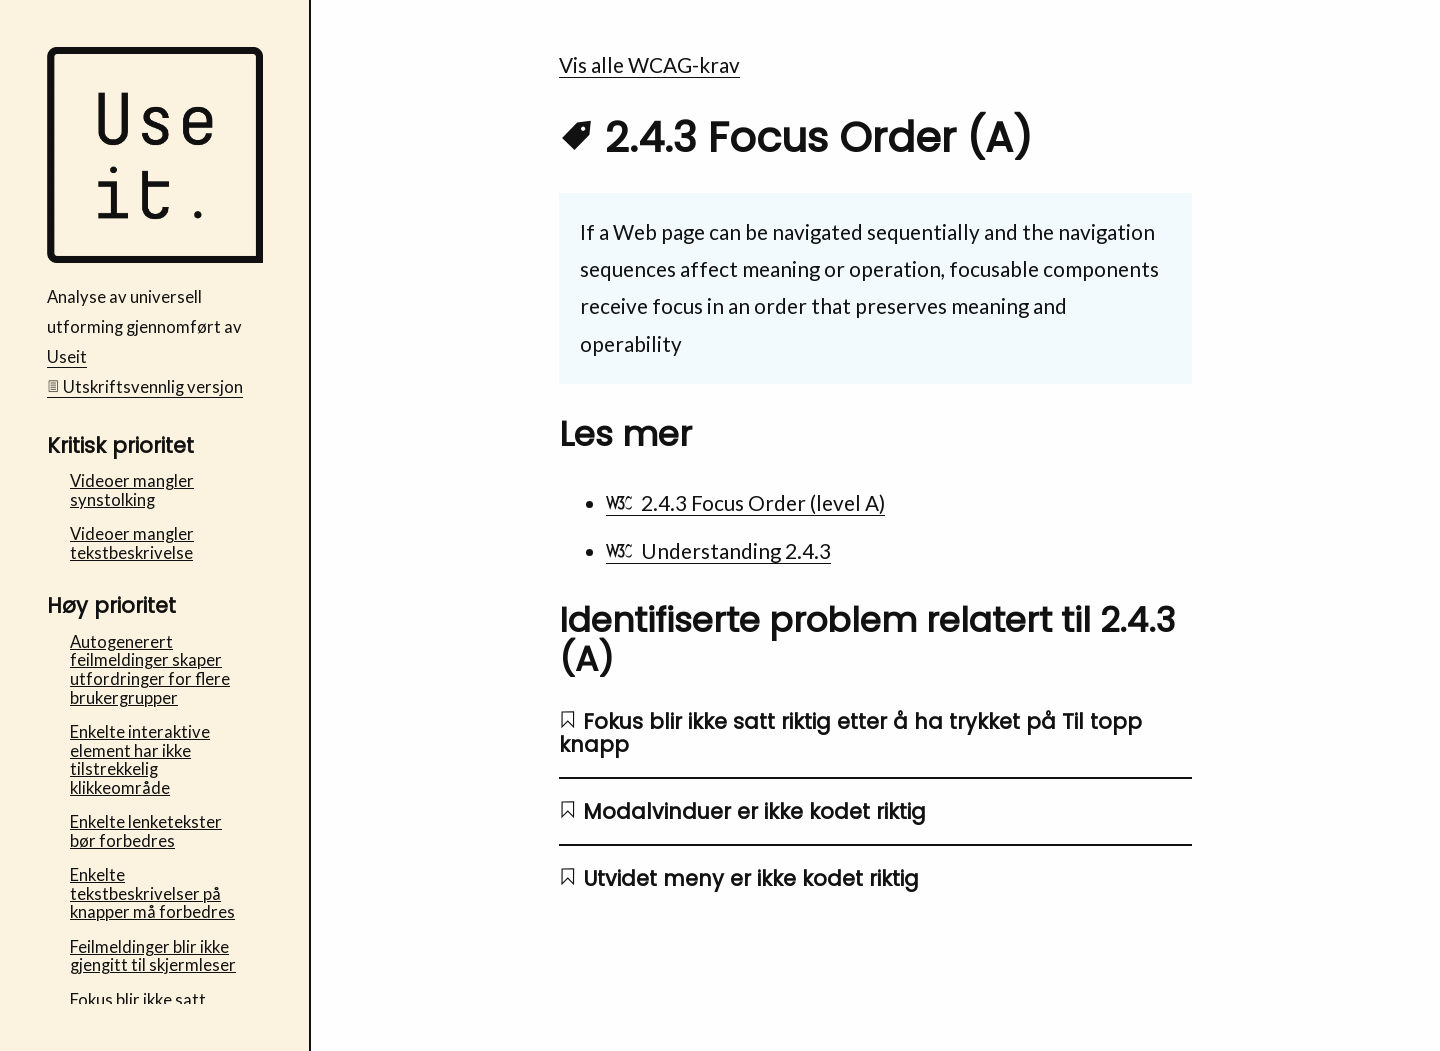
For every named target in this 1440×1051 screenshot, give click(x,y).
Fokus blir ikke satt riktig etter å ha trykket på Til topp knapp (850, 733)
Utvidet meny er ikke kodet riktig (739, 878)
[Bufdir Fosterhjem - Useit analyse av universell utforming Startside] (155, 257)
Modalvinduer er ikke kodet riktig (742, 811)
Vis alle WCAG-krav (649, 65)
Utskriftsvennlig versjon (145, 387)
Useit (67, 357)
